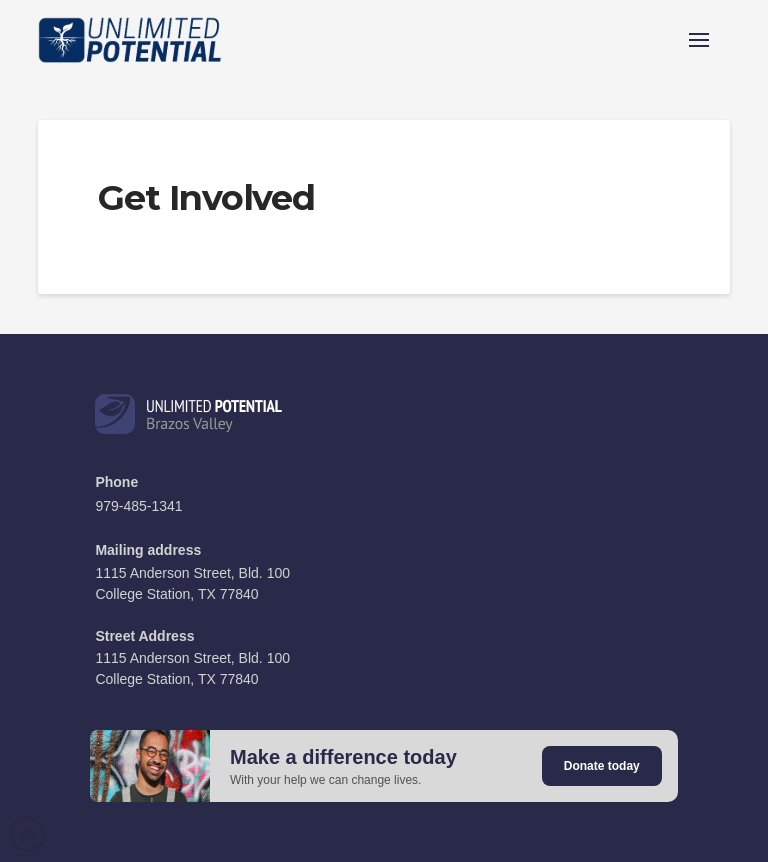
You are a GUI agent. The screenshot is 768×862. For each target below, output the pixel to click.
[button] (699, 40)
